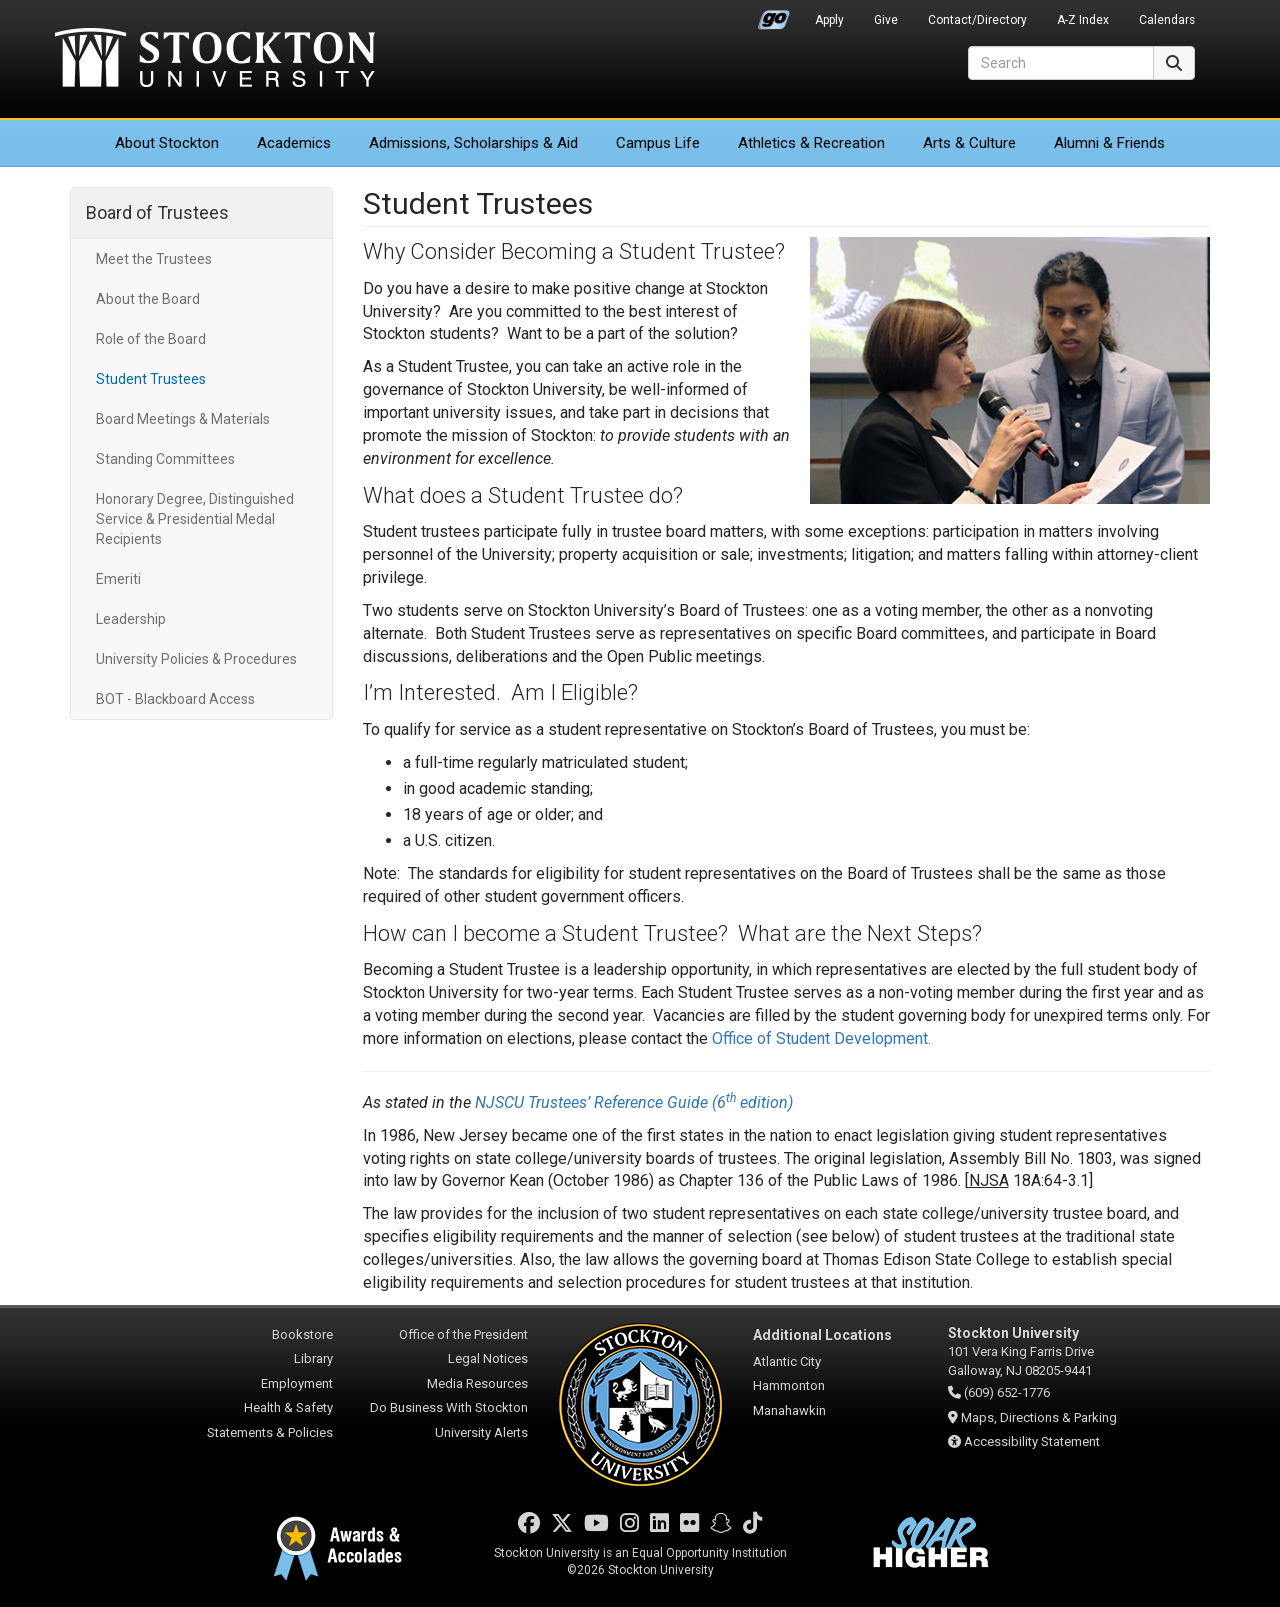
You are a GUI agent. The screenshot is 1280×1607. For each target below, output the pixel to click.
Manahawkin (789, 1410)
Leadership (131, 619)
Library (313, 1358)
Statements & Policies (270, 1432)
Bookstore (302, 1334)
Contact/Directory (977, 20)
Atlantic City (787, 1361)
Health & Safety (288, 1407)
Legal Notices (488, 1358)
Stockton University (215, 60)
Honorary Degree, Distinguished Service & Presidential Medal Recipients (195, 519)
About (167, 143)
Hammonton (789, 1385)
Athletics (811, 143)
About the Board (148, 299)
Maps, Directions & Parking (1039, 1417)
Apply (829, 20)
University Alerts (481, 1432)
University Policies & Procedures (196, 659)
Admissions (473, 143)
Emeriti (118, 579)
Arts (969, 143)
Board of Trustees (157, 212)
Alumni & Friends (1109, 143)
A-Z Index (1083, 20)
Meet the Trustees (154, 259)
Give (886, 20)
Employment (297, 1383)
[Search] (1061, 63)
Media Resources (477, 1383)
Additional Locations (822, 1335)
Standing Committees (165, 459)
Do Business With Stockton (449, 1407)
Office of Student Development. (821, 1038)
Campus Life (658, 143)
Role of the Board (151, 339)
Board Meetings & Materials (183, 419)
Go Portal (774, 15)
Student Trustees (151, 379)
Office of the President (463, 1334)
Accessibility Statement (1032, 1441)
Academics (294, 143)
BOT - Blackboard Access (175, 699)
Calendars (1167, 20)
